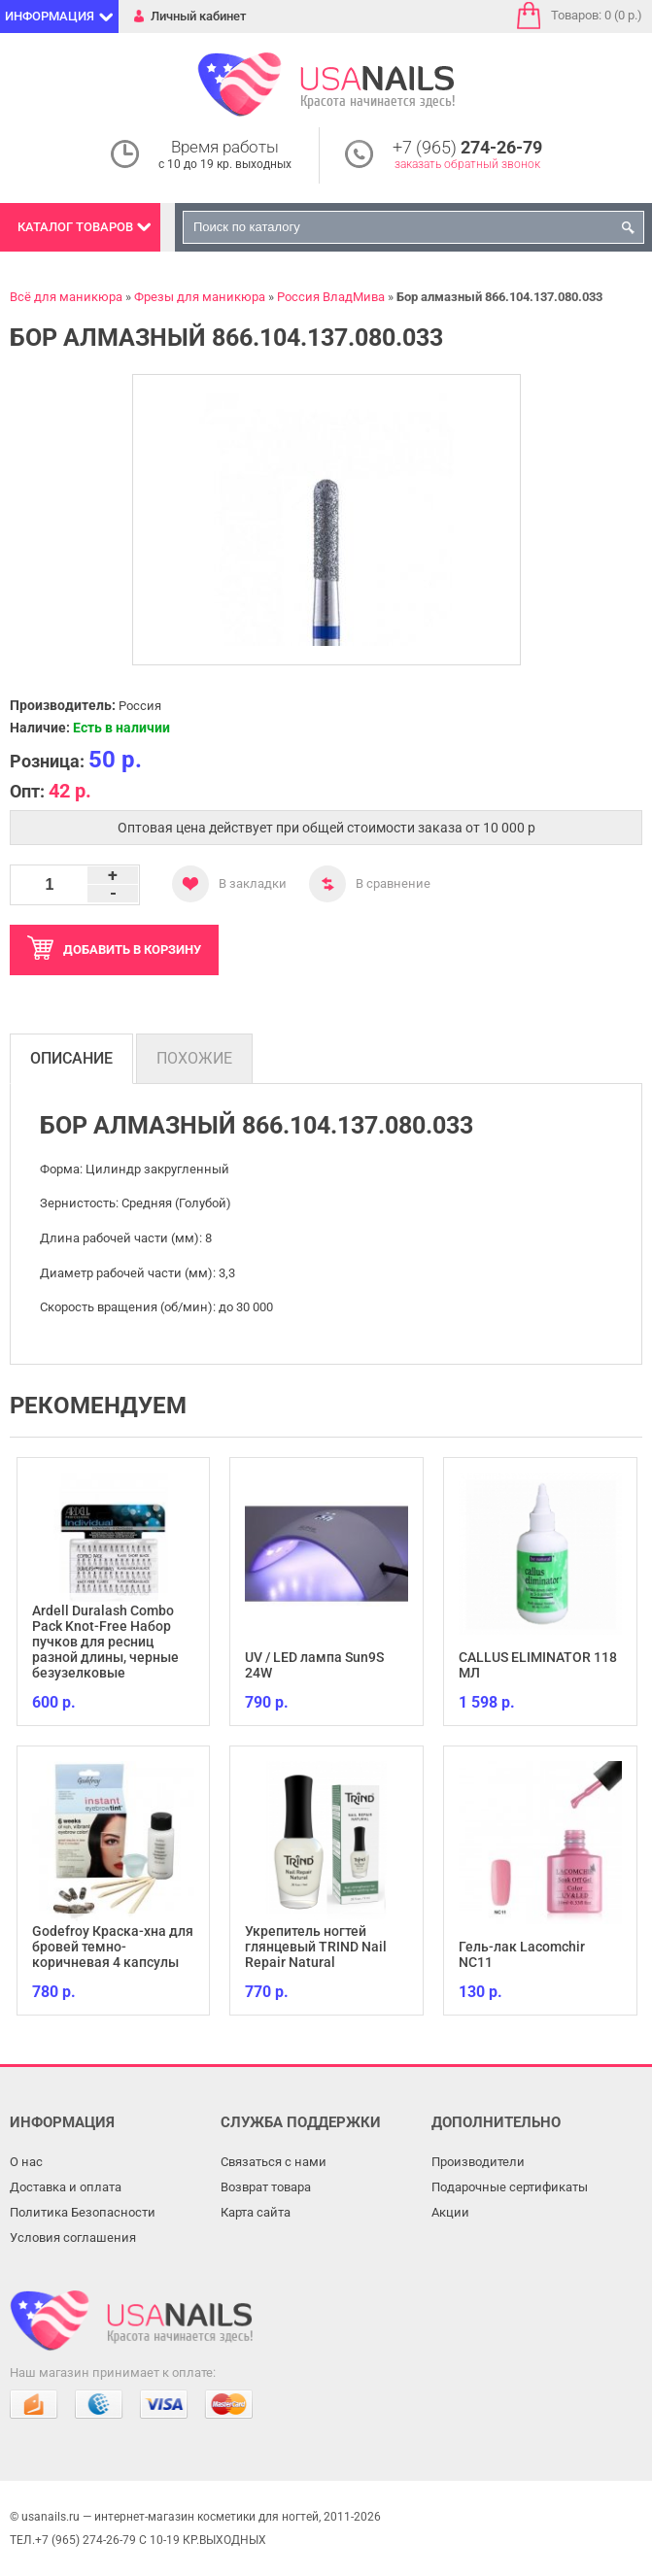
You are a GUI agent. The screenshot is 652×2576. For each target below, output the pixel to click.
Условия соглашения (73, 2237)
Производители (478, 2161)
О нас (26, 2161)
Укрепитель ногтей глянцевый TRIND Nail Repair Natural (316, 1946)
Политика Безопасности (82, 2212)
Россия (140, 705)
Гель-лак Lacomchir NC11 (522, 1954)
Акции (450, 2212)
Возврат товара (266, 2187)
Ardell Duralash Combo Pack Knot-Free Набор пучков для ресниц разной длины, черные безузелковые (105, 1641)
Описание (71, 1058)
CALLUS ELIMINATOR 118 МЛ (538, 1664)
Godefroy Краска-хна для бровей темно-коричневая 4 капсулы (112, 1946)
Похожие (194, 1058)
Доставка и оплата (65, 2187)
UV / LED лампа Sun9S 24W (314, 1664)
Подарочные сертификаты (509, 2187)
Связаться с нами (273, 2161)
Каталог (75, 227)
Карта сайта (256, 2212)
